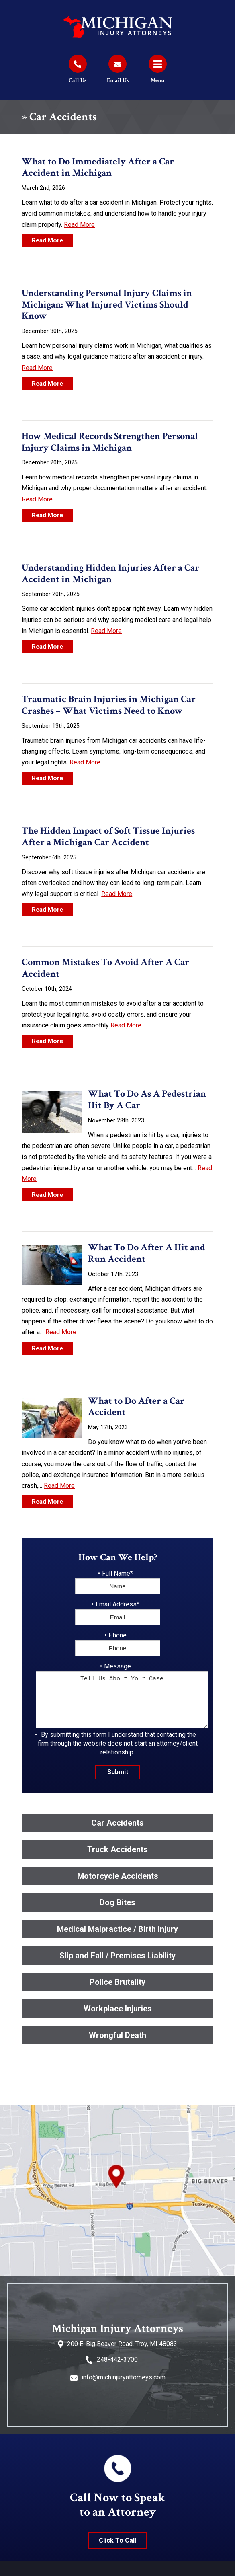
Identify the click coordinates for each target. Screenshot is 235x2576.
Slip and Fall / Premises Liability (117, 1955)
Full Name (117, 1573)
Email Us (118, 80)
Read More (79, 224)
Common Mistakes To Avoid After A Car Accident (105, 968)
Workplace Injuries (118, 2008)
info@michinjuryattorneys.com (124, 2377)
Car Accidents (117, 1823)
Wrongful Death (117, 2035)
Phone (117, 1635)
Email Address (117, 1604)
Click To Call (117, 2540)
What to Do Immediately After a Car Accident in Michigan (98, 167)
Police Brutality (117, 1982)
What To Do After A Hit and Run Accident (146, 1253)
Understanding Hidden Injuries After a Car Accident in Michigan (110, 573)
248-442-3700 (117, 2359)
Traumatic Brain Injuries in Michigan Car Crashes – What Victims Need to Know (109, 705)
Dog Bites (117, 1902)
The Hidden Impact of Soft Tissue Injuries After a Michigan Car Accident (108, 836)
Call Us (77, 80)
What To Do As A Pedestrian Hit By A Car (147, 1099)
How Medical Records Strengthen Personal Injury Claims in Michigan (110, 442)
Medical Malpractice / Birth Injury (117, 1929)
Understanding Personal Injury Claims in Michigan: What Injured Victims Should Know (107, 305)
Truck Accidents (117, 1849)
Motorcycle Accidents (117, 1876)
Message (117, 1666)
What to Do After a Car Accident (136, 1407)
